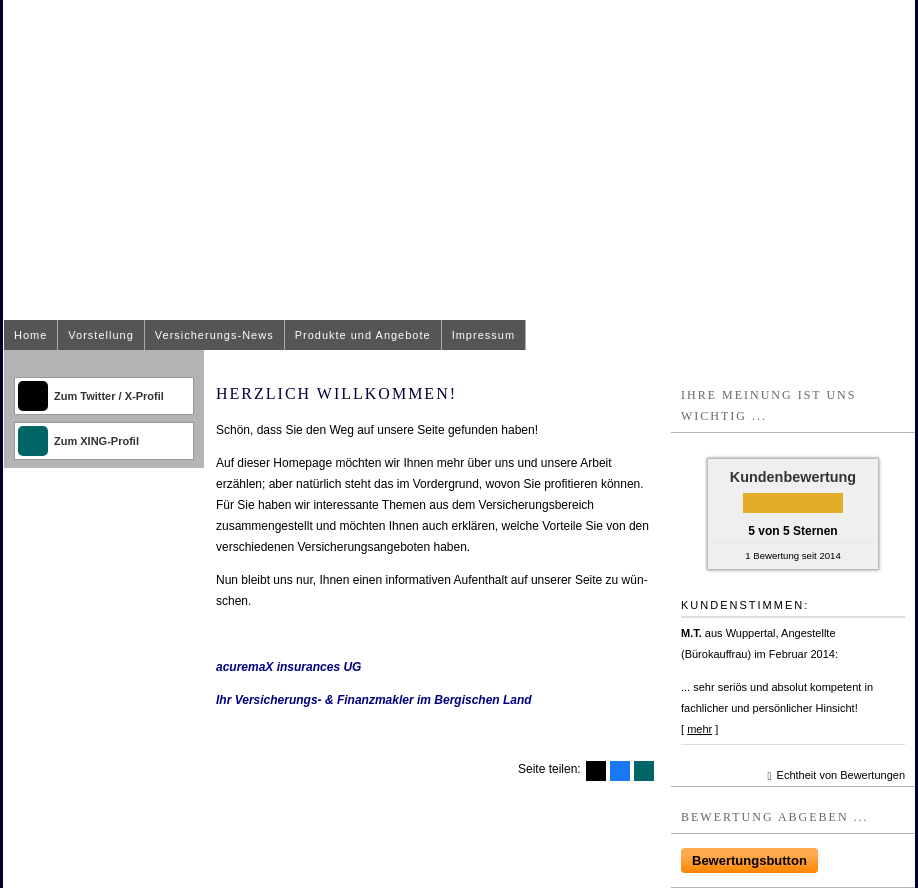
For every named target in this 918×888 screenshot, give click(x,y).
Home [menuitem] (30, 335)
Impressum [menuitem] (483, 335)
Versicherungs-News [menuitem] (214, 335)
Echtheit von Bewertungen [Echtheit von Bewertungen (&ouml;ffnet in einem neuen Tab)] (841, 775)
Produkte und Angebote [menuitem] (363, 335)
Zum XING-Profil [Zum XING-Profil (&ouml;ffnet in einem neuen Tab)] (96, 441)
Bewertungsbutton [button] (749, 860)
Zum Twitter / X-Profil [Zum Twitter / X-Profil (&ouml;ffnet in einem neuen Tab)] (109, 396)
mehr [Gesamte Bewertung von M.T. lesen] (699, 729)
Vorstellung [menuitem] (100, 335)
